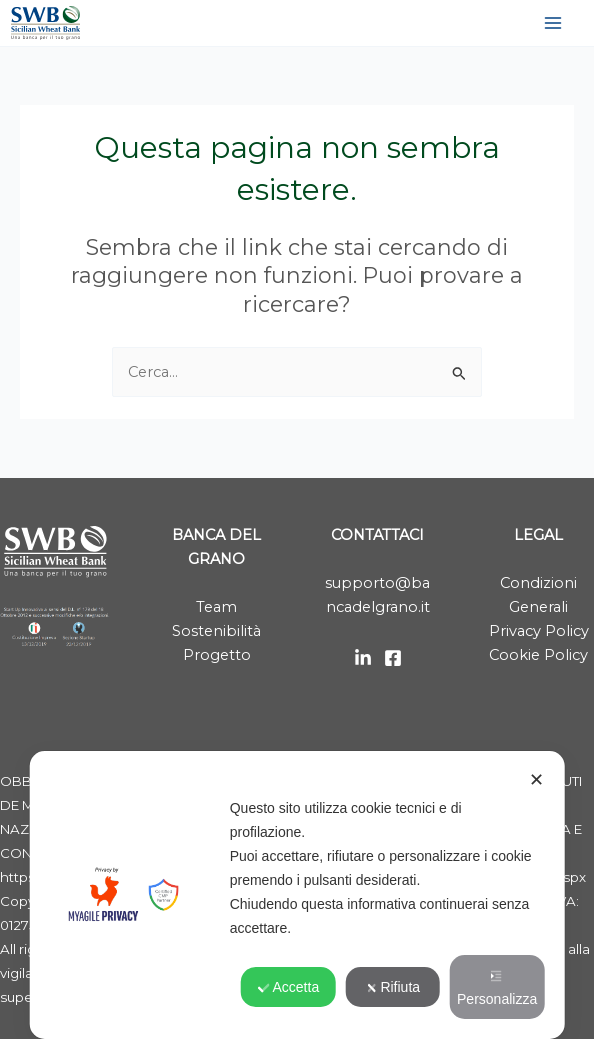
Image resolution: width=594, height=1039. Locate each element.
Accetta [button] (289, 987)
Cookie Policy (538, 655)
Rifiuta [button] (392, 987)
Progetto (217, 655)
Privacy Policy (539, 631)
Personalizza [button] (497, 988)
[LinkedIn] (363, 658)
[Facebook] (393, 658)
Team (216, 607)
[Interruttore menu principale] (553, 23)
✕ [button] (536, 780)
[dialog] (297, 895)
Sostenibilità (216, 631)
